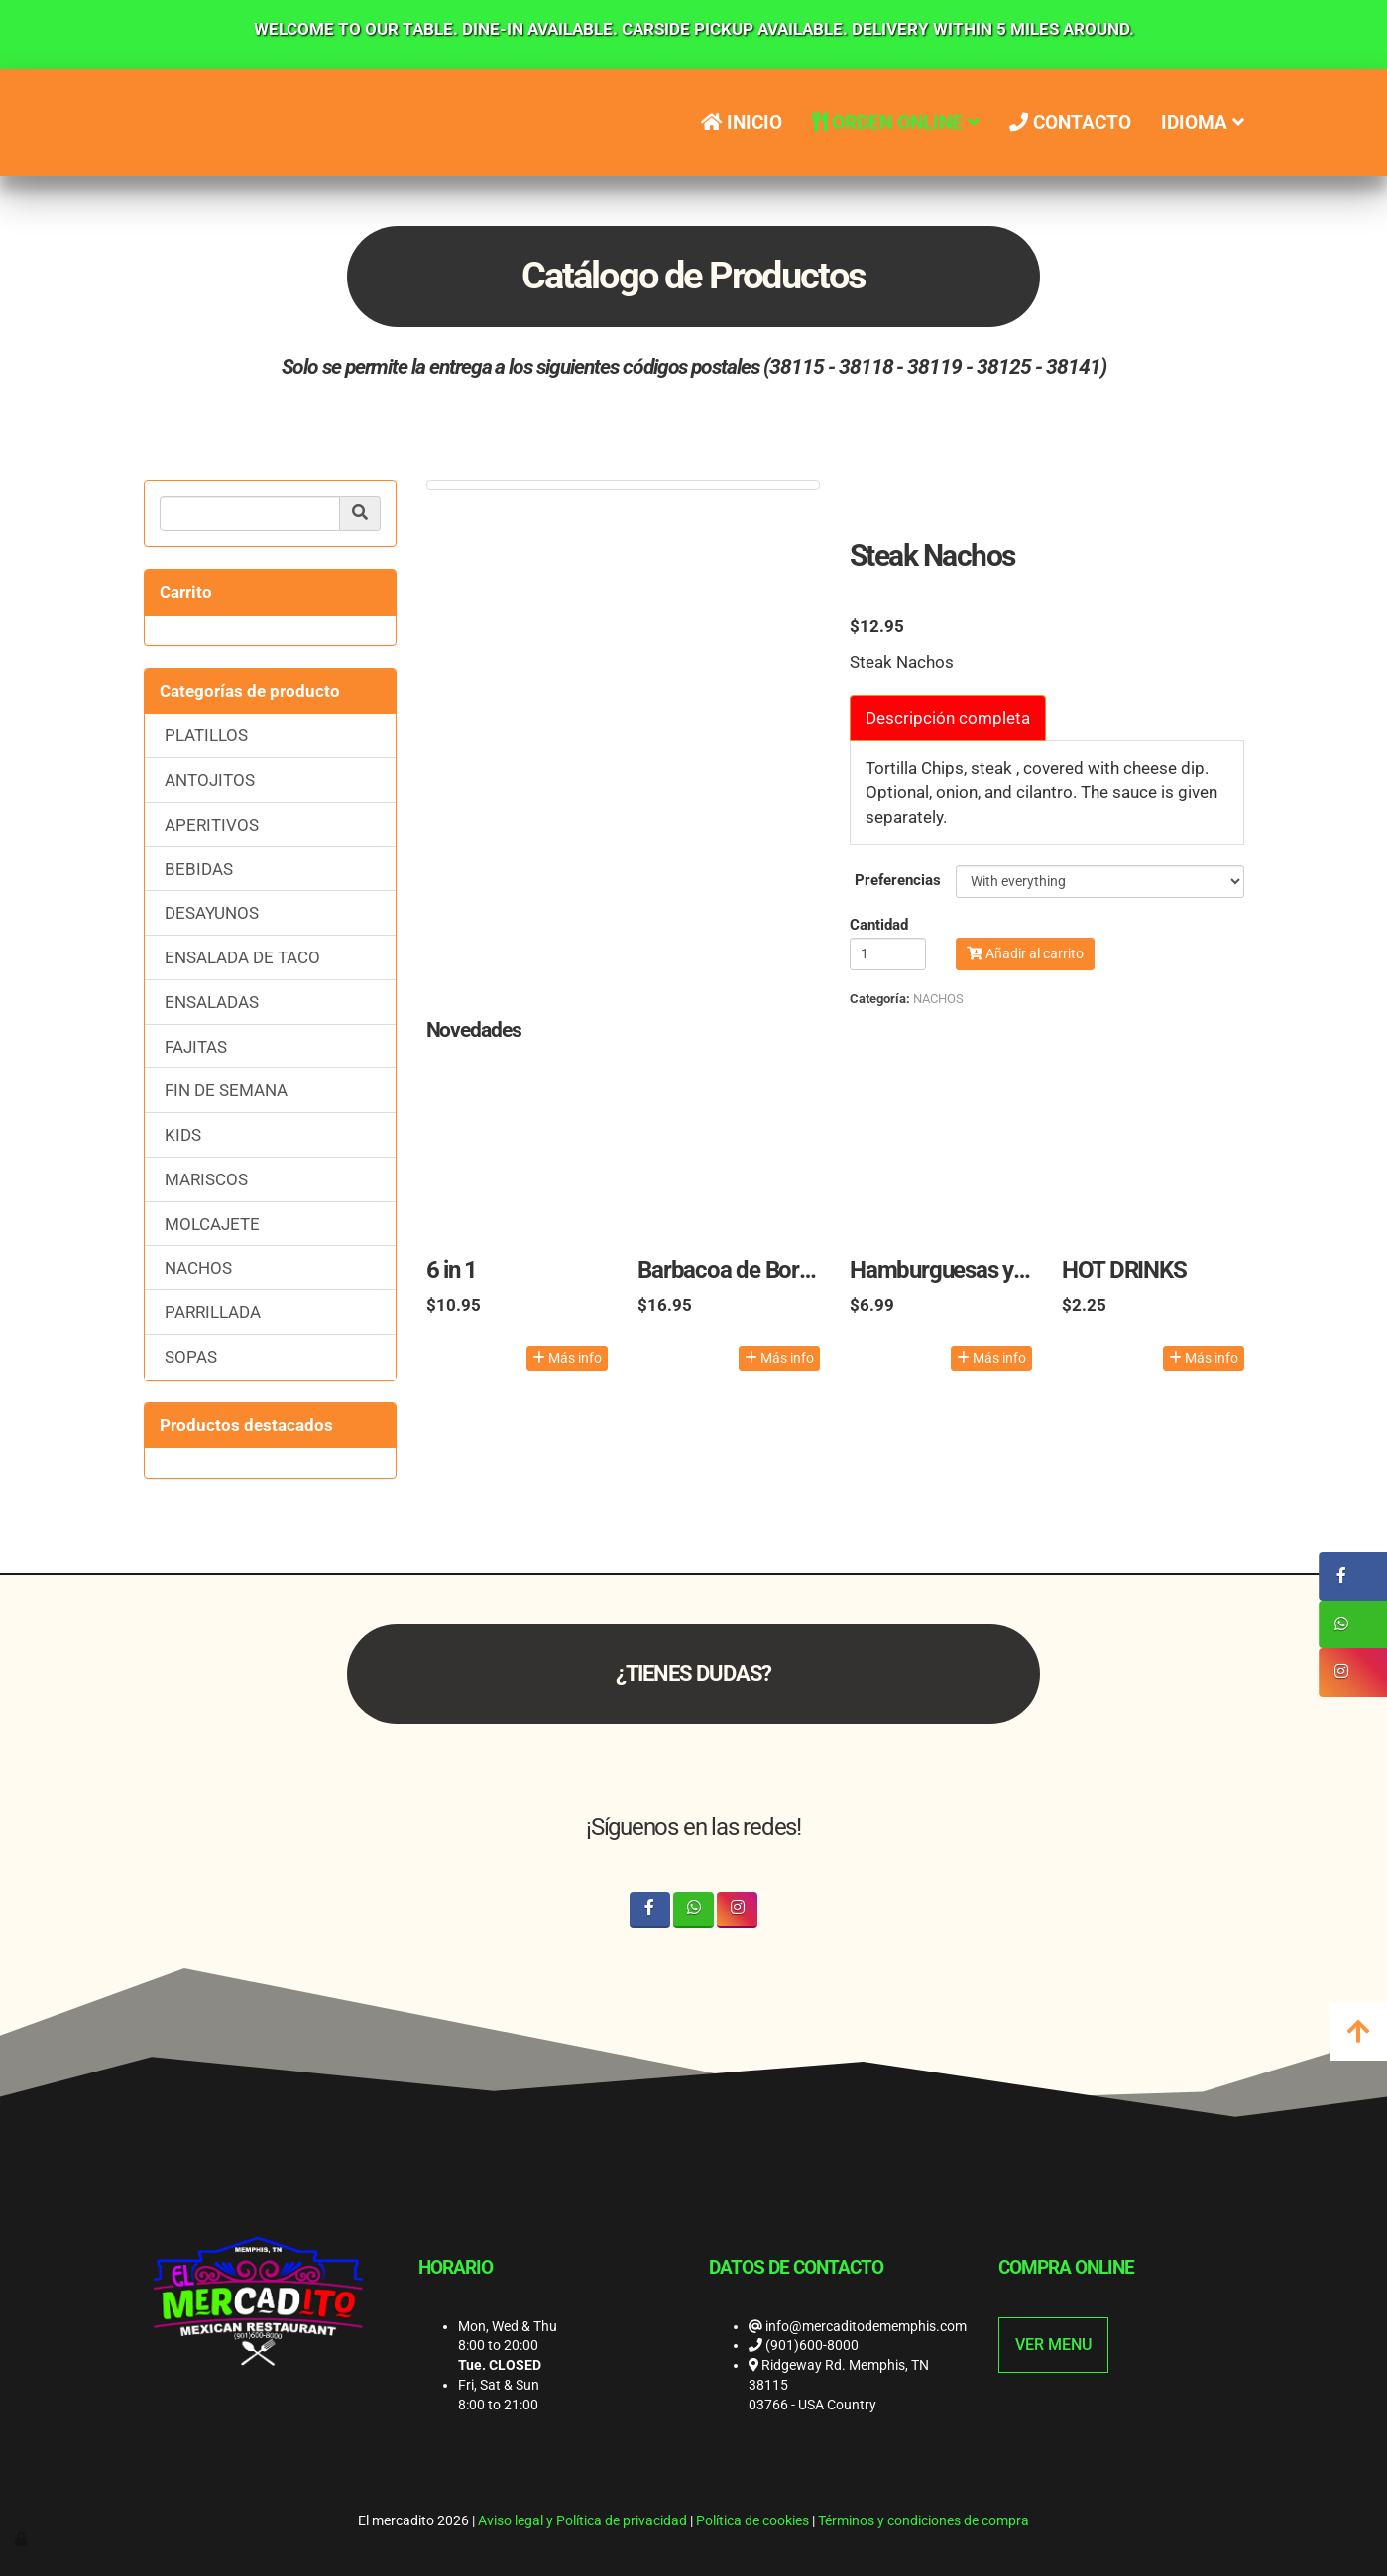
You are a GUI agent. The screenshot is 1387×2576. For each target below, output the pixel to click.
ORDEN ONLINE (895, 122)
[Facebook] (650, 1909)
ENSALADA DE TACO (242, 957)
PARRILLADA (213, 1312)
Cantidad (879, 925)
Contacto (1070, 122)
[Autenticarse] (22, 2539)
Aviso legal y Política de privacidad (582, 2520)
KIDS (183, 1135)
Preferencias (898, 880)
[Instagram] (737, 1909)
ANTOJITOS (210, 780)
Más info (567, 1358)
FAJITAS (196, 1047)
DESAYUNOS (212, 913)
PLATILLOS (206, 735)
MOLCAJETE (212, 1224)
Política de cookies (752, 2520)
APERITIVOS (212, 825)
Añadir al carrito (1025, 953)
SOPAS (191, 1357)
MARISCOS (206, 1179)
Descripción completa (948, 718)
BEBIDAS (199, 869)
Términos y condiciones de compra (923, 2520)
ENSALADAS (212, 1002)
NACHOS (198, 1268)
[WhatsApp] (693, 1909)
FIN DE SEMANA (226, 1090)
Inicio (740, 122)
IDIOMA (1202, 122)
